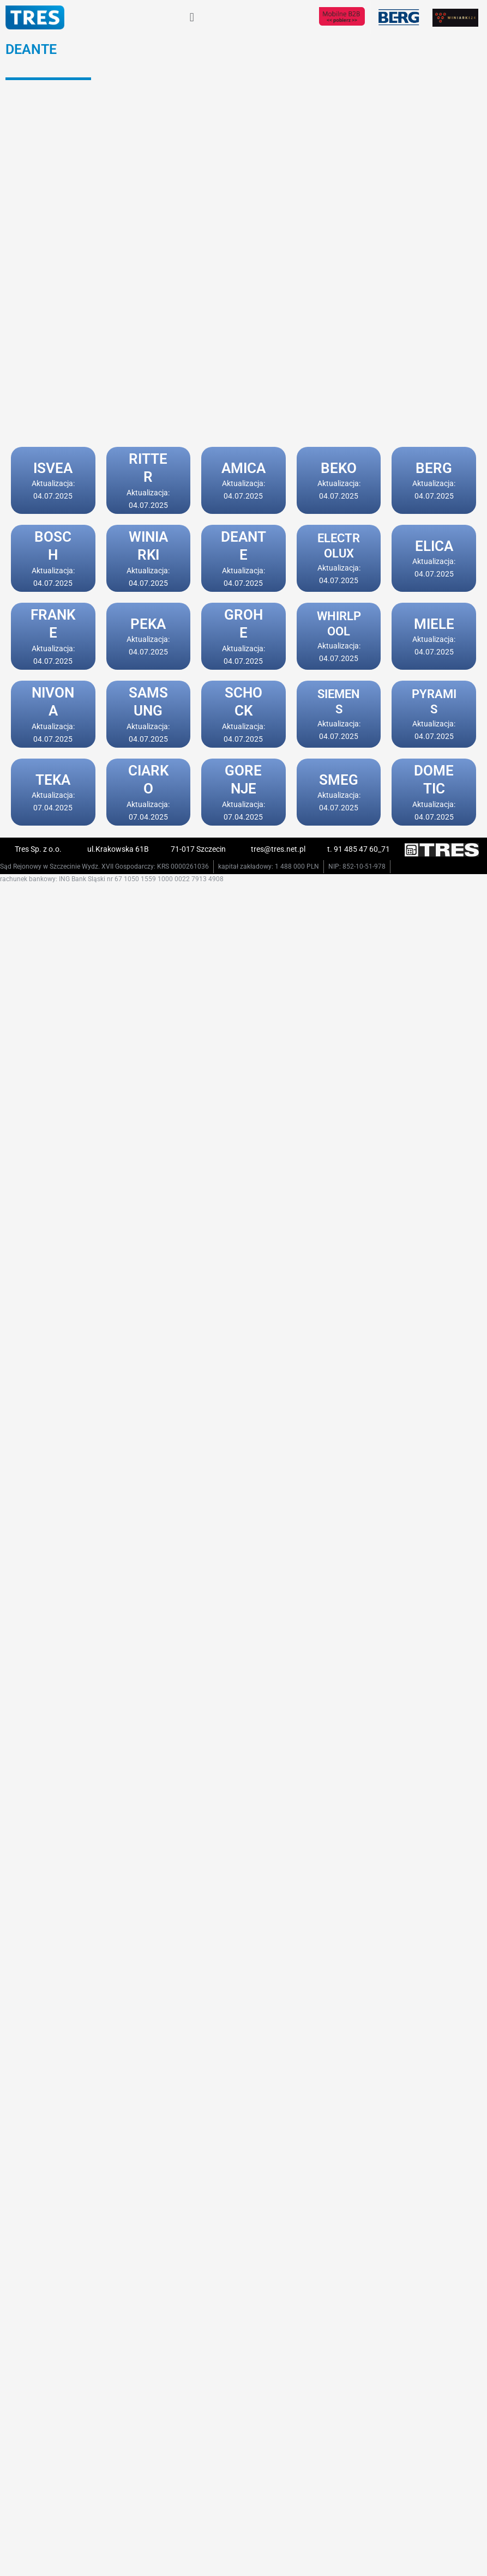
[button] (191, 17)
